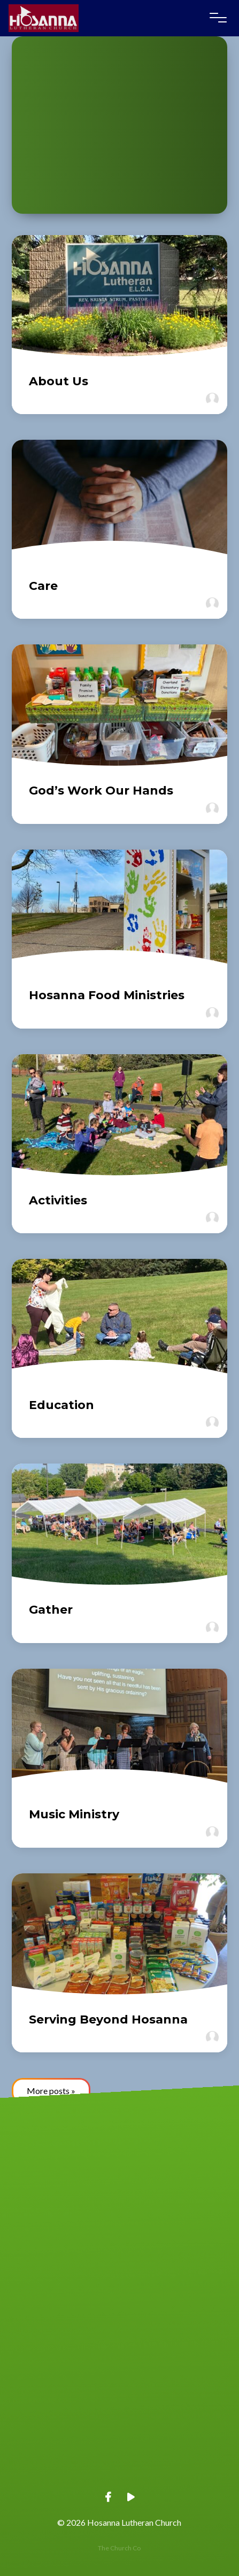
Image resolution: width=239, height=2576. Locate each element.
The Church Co (119, 2548)
